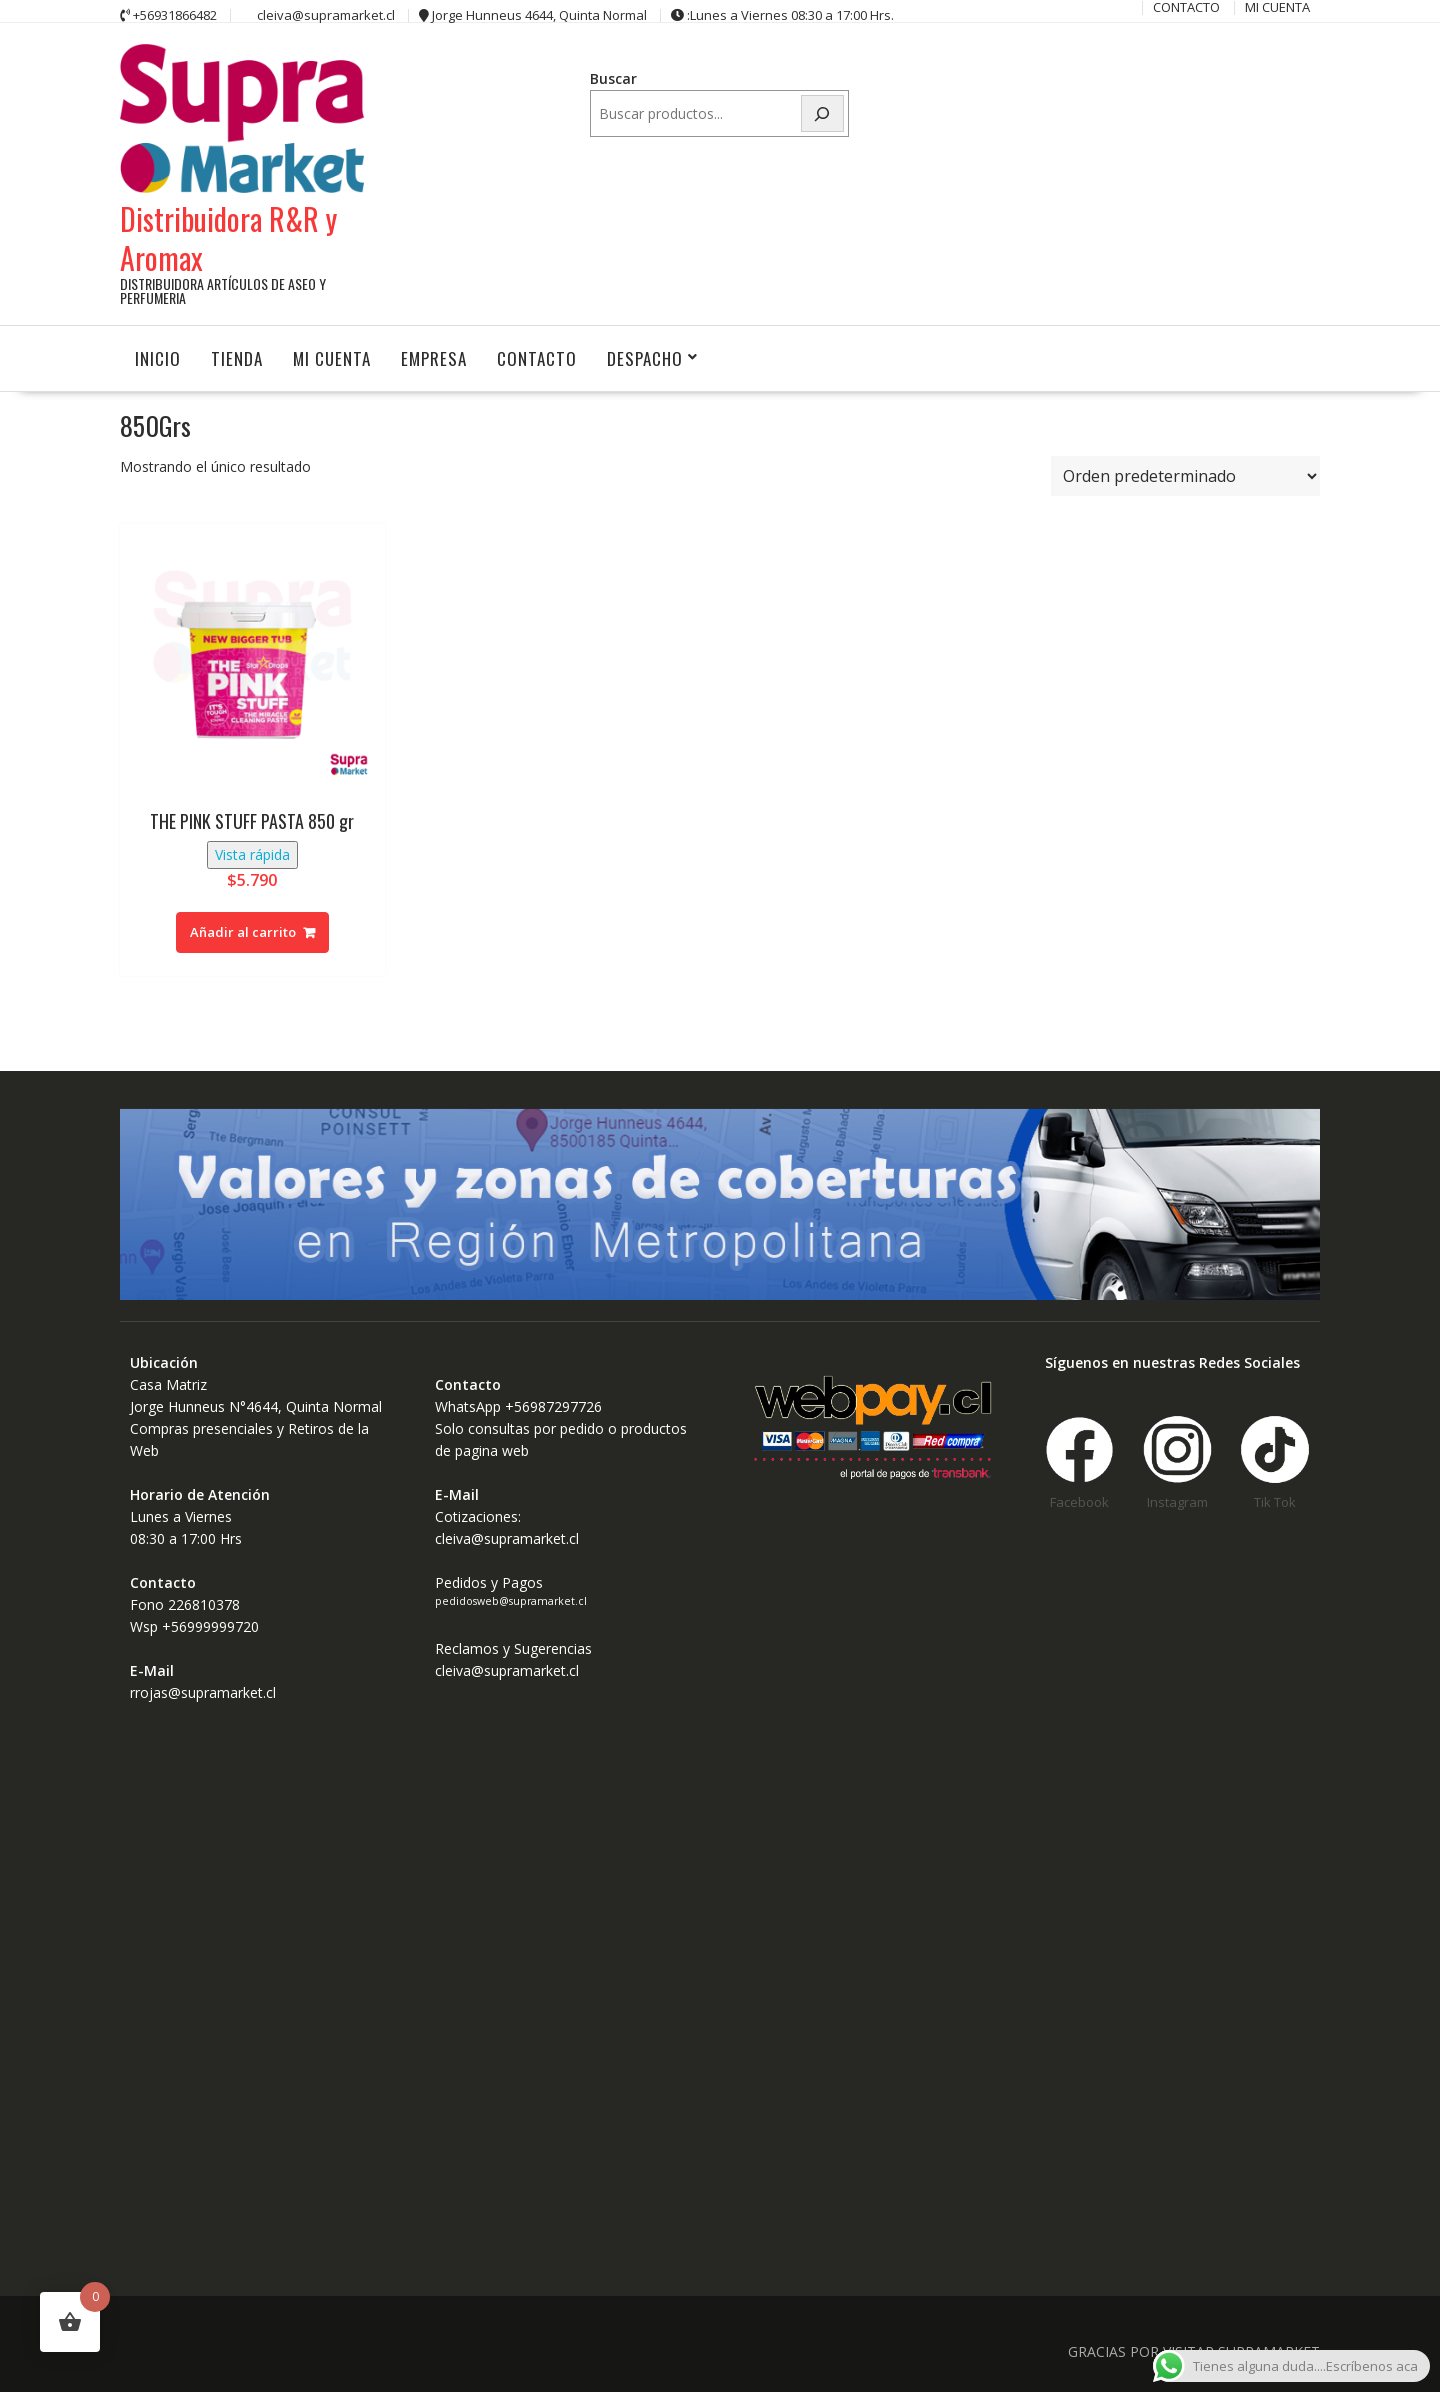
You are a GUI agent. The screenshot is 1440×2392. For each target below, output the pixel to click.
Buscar (613, 78)
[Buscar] (823, 113)
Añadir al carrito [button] (243, 930)
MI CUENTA (332, 356)
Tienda (237, 356)
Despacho (645, 356)
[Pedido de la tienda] (1185, 475)
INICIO (158, 356)
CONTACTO (537, 356)
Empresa (434, 356)
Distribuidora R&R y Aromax (228, 236)
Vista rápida (252, 852)
